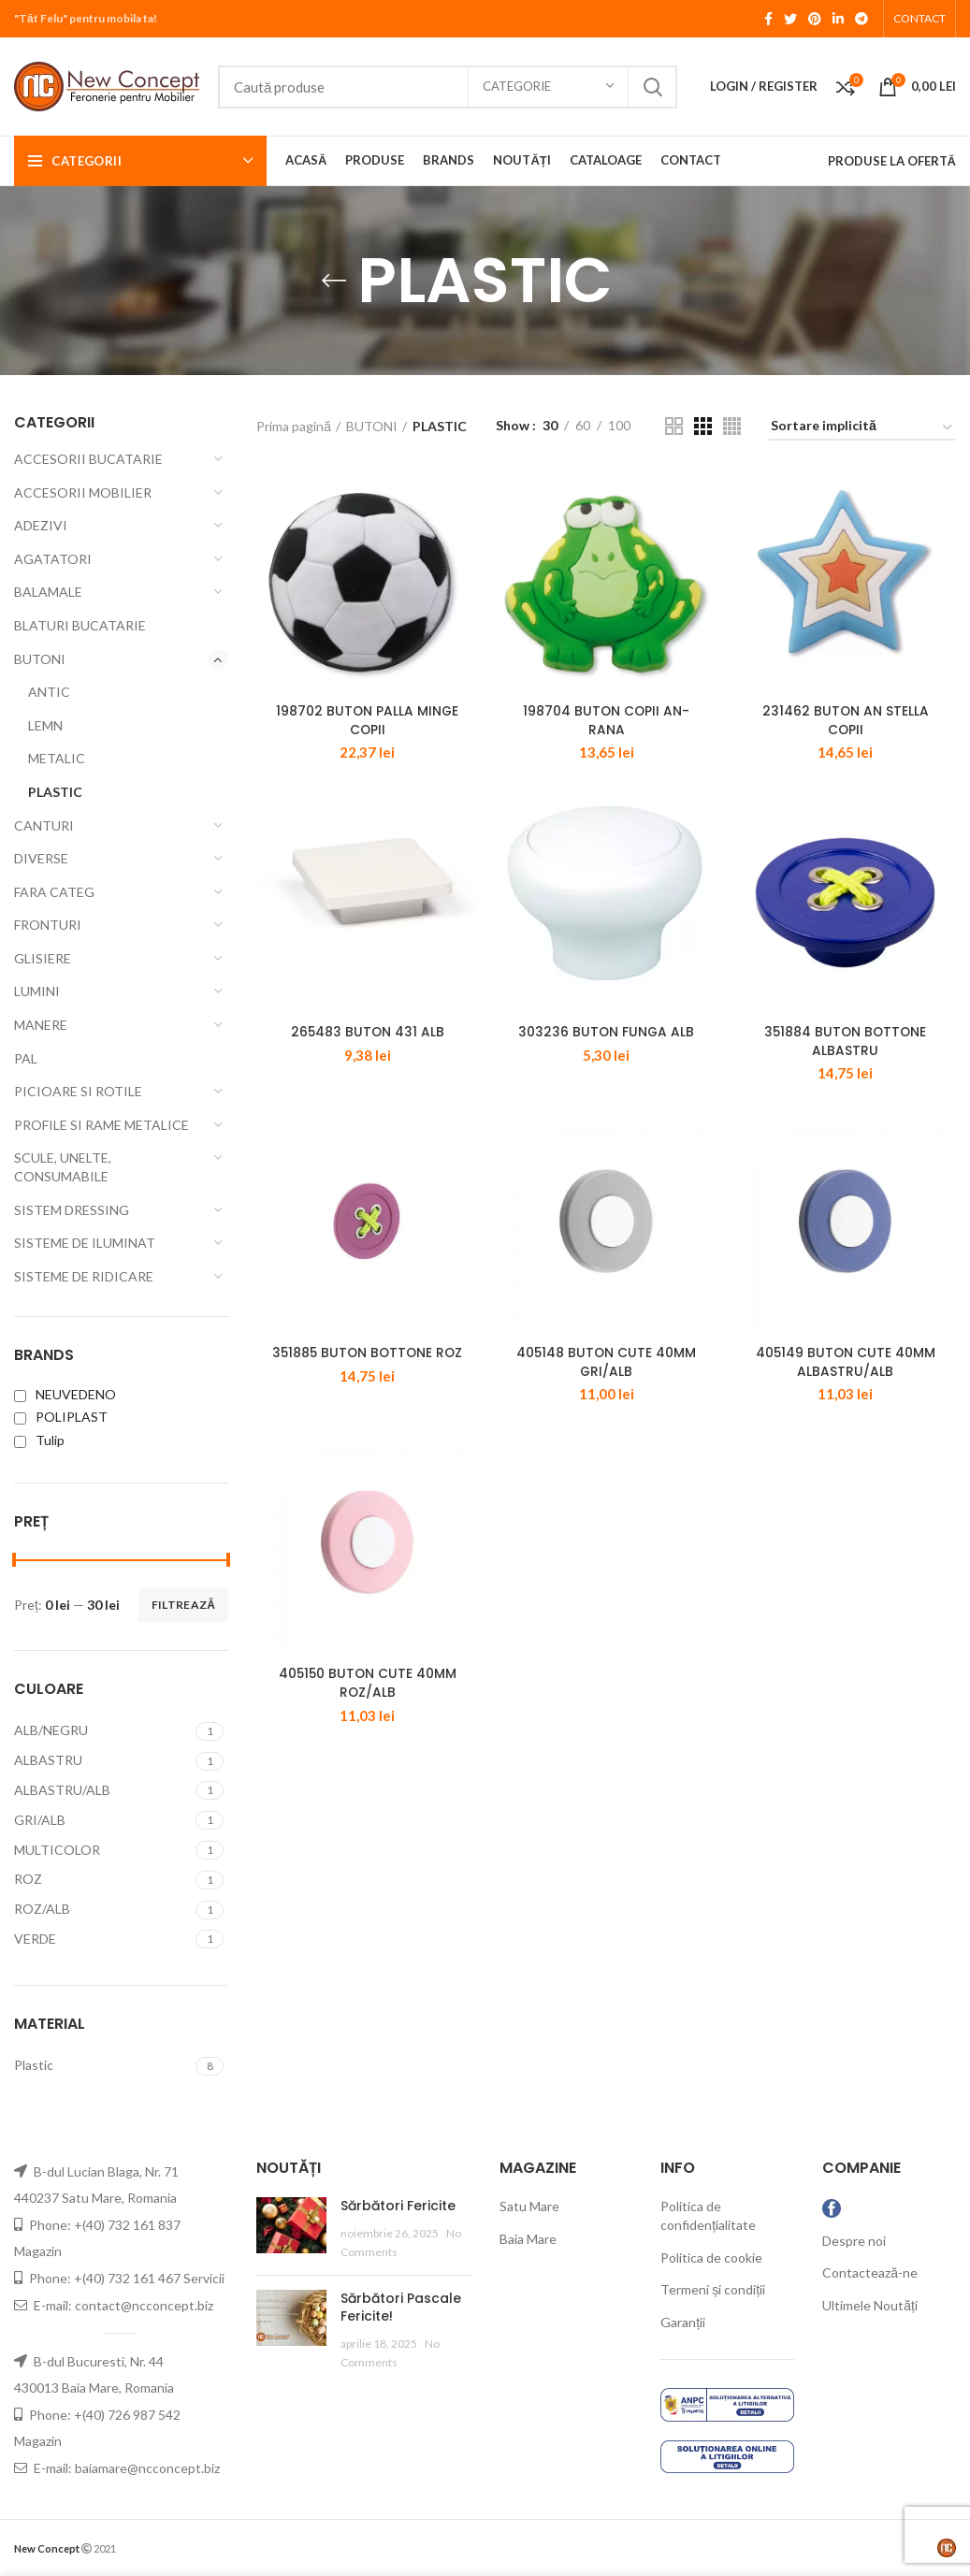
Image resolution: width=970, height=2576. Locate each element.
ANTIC (49, 692)
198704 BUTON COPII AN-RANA (606, 728)
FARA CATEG (54, 892)
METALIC (56, 758)
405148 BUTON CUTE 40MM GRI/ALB (606, 1386)
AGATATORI (53, 559)
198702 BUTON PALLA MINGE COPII (367, 728)
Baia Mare (528, 2239)
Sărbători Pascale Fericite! (400, 2307)
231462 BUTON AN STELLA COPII (846, 728)
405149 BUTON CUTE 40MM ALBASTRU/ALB (845, 1386)
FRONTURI (47, 925)
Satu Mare (529, 2206)
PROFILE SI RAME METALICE (101, 1125)
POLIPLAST (61, 1417)
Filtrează (183, 1605)
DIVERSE (41, 858)
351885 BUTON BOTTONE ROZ (367, 1377)
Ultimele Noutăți (870, 2305)
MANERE (40, 1025)
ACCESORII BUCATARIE (88, 459)
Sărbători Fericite (398, 2205)
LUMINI (37, 991)
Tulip (39, 1440)
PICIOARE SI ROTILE (78, 1091)
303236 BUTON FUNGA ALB (606, 1047)
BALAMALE (48, 592)
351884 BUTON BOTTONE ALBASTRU (846, 1057)
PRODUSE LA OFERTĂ (892, 160)
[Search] (447, 87)
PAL (25, 1058)
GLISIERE (42, 958)
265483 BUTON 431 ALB (366, 1047)
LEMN (45, 725)
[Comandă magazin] (862, 429)
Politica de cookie (711, 2257)
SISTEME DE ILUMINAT (84, 1243)
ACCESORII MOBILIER (83, 492)
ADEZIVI (40, 525)
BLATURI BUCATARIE (80, 625)
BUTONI (39, 659)
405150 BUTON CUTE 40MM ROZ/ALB (367, 1715)
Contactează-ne (870, 2272)
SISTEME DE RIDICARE (83, 1276)
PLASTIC (55, 792)
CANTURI (44, 825)
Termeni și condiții (712, 2289)
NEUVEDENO (65, 1394)
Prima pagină (293, 426)
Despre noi (854, 2241)
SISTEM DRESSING (71, 1210)
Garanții (682, 2322)
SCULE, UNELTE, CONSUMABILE (62, 1167)
